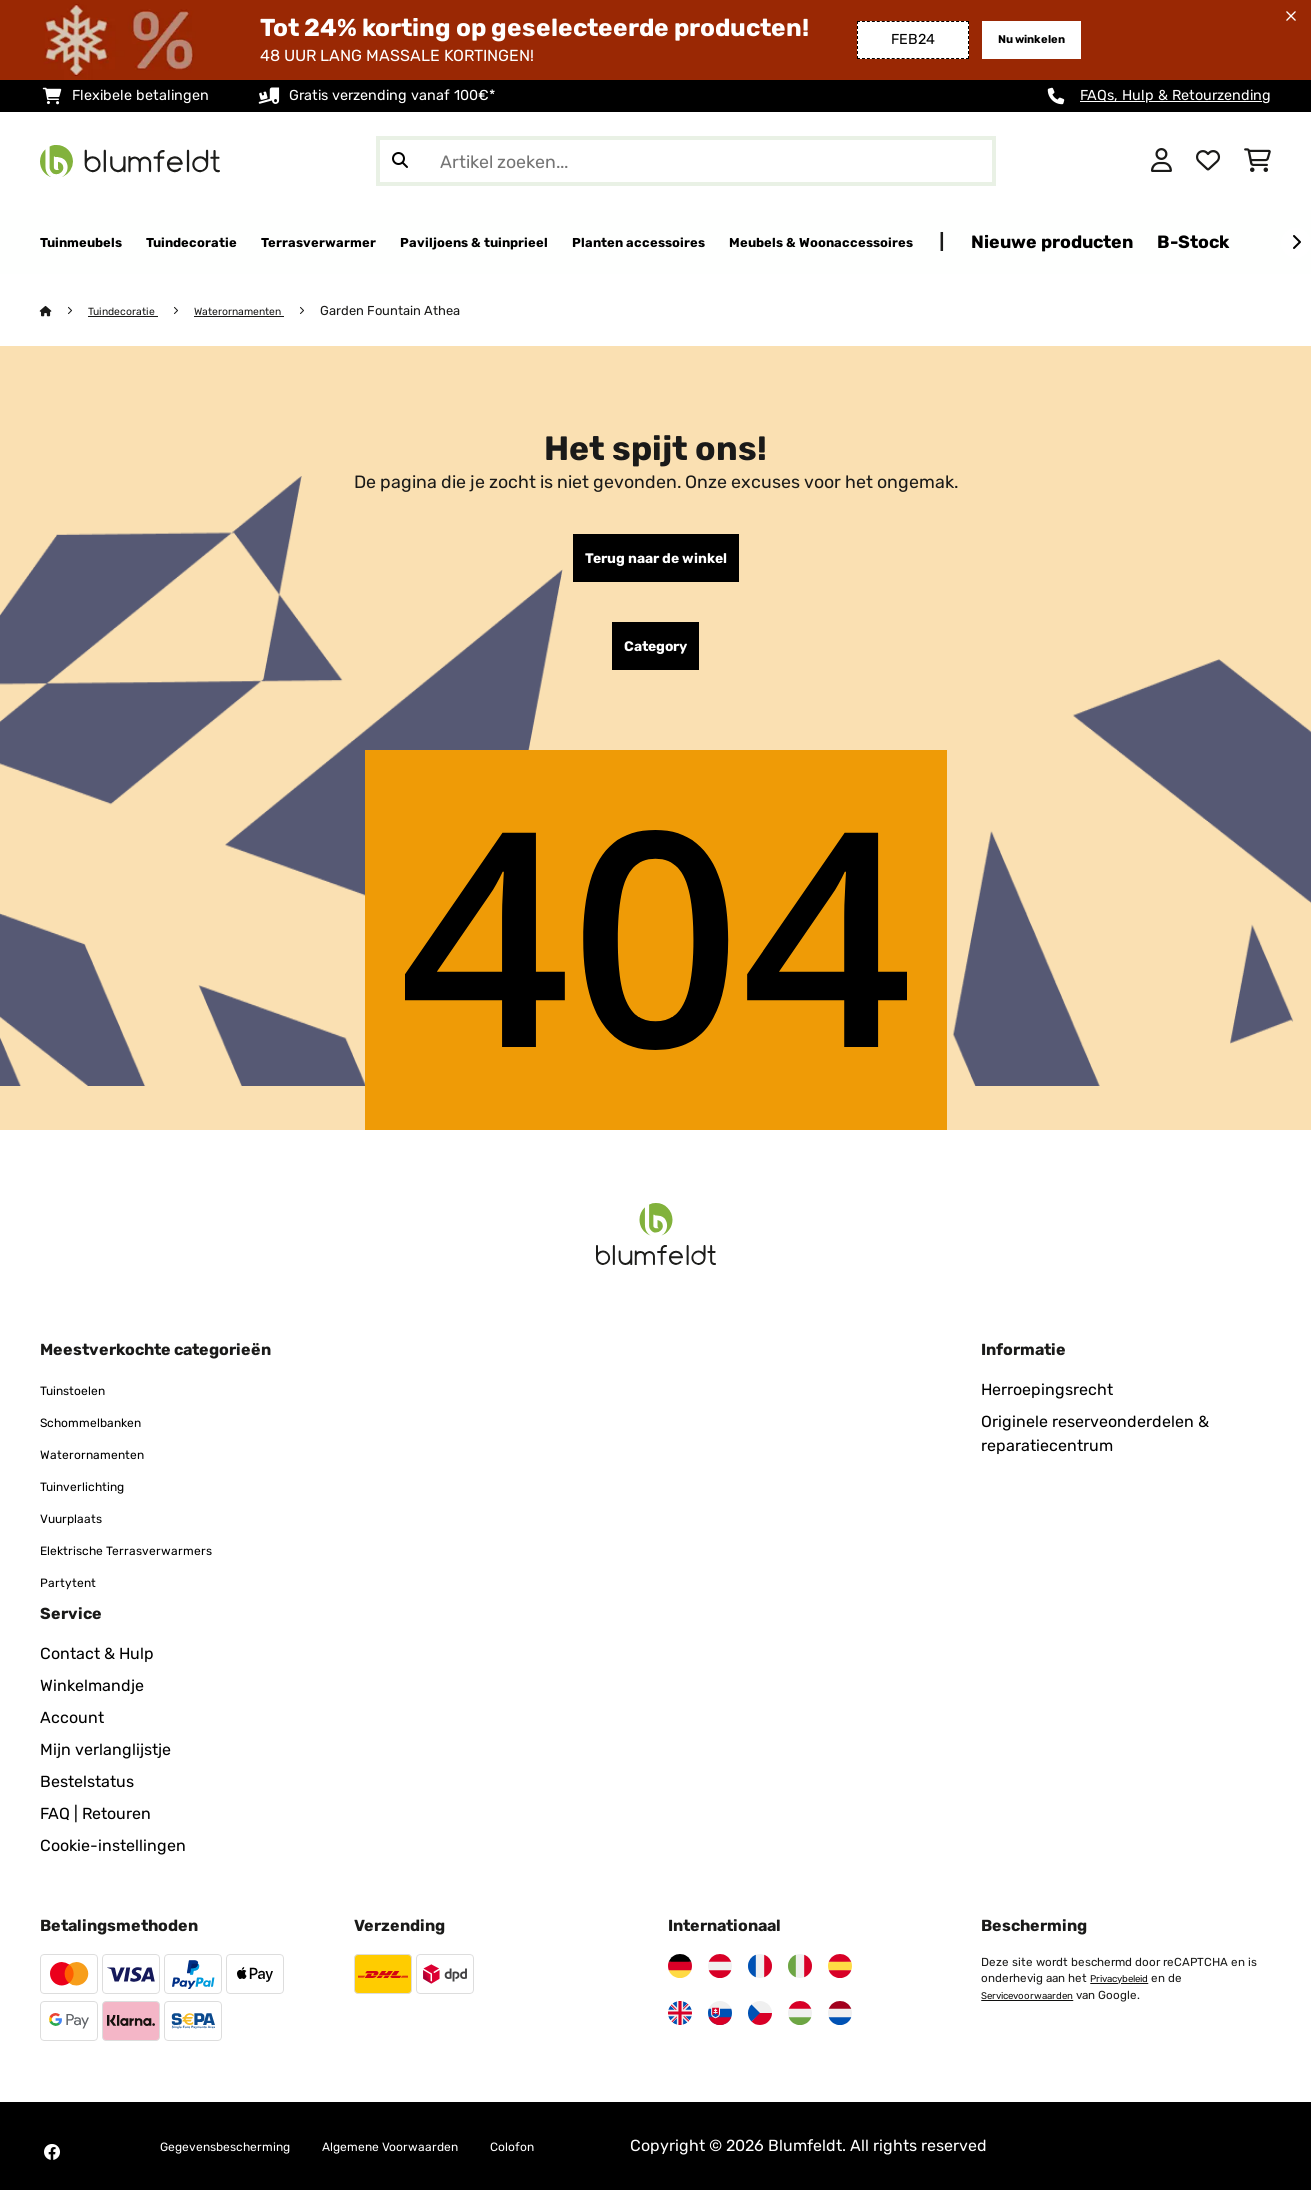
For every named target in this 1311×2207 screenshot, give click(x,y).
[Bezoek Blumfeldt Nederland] (840, 2030)
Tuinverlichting (96, 1502)
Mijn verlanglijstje (105, 1766)
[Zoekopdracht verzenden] (400, 161)
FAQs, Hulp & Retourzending (1175, 95)
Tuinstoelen (83, 1406)
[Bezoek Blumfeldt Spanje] (840, 1983)
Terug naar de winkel (655, 563)
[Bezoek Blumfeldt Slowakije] (720, 2030)
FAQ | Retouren (95, 1830)
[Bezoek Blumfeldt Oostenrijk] (720, 1983)
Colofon (606, 2162)
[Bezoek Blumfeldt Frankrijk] (760, 1983)
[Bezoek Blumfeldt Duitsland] (680, 1983)
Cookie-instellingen (113, 1862)
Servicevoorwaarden (1036, 2011)
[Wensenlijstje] (1208, 161)
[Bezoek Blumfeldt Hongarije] (800, 2030)
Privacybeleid (1126, 1995)
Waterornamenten (266, 311)
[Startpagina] (65, 311)
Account (72, 1734)
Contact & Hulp (97, 1670)
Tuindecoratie (133, 311)
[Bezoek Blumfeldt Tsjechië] (760, 2030)
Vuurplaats (80, 1534)
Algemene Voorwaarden (455, 2162)
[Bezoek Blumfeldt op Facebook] (52, 2169)
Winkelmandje (92, 1702)
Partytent (75, 1598)
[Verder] (1296, 243)
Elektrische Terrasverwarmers (150, 1566)
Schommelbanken (107, 1438)
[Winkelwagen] (1257, 161)
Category (655, 659)
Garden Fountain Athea (427, 311)
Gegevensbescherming (247, 2162)
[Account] (1161, 161)
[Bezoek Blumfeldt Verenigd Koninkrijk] (680, 2030)
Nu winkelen (1022, 39)
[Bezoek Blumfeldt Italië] (800, 1983)
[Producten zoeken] (686, 161)
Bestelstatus (87, 1798)
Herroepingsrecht (1047, 1406)
